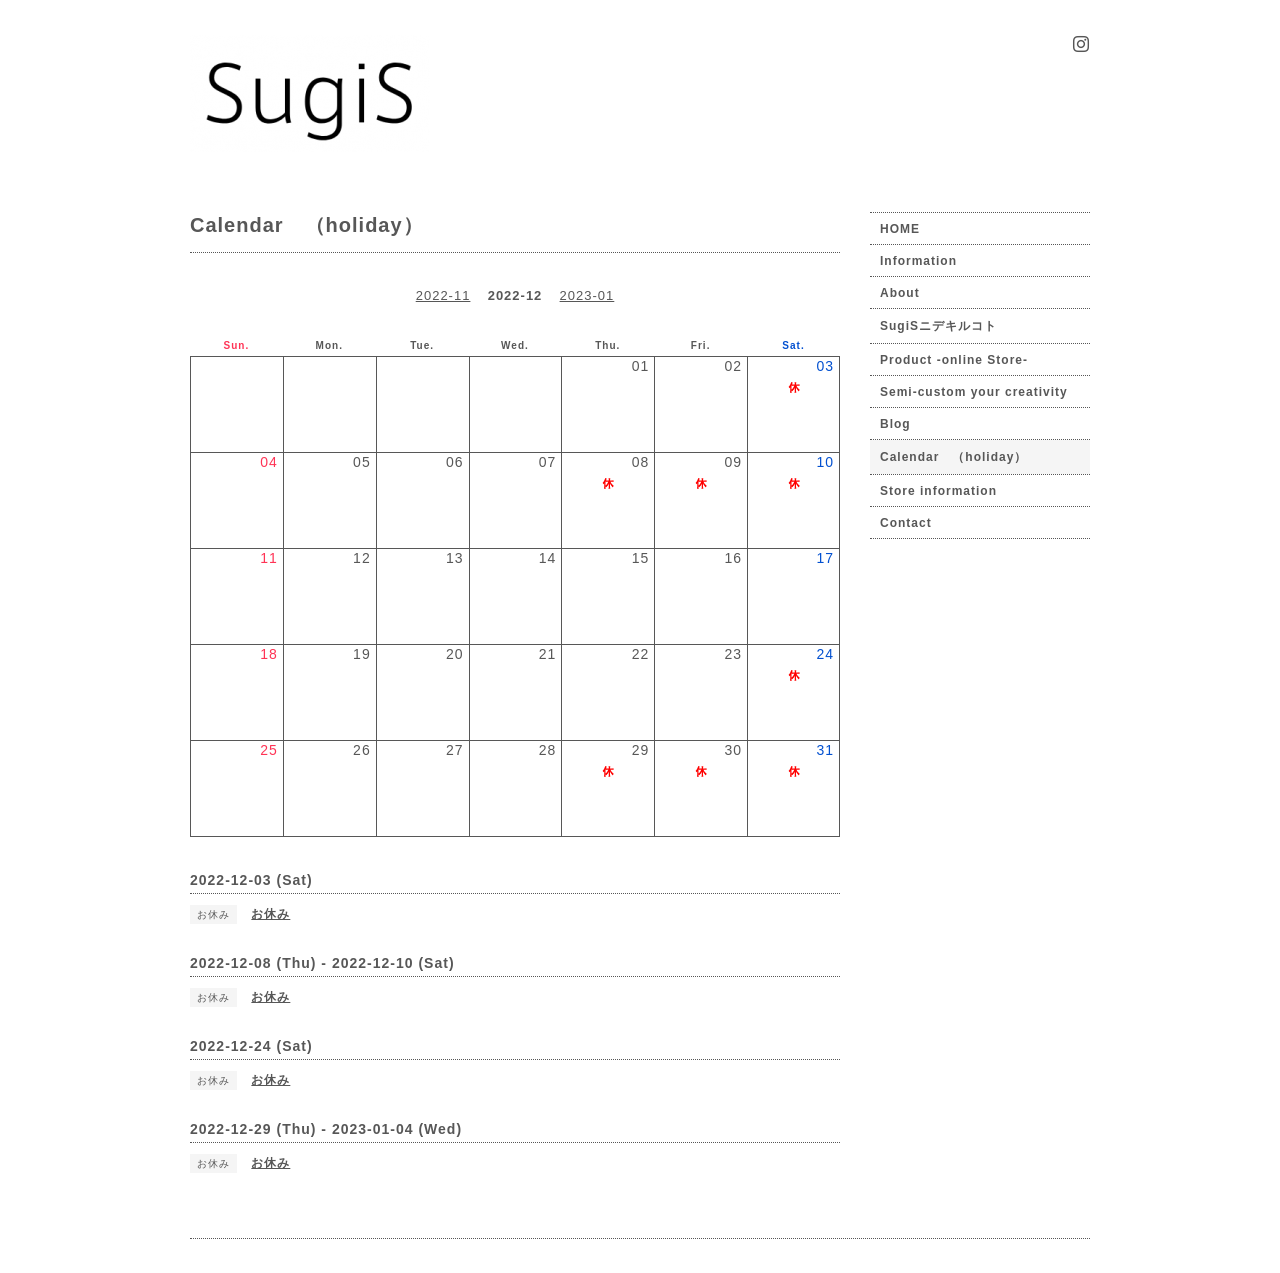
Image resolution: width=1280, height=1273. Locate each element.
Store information (938, 491)
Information (918, 261)
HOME (900, 229)
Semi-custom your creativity (974, 392)
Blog (895, 424)
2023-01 (587, 295)
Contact (906, 523)
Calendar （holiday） (953, 457)
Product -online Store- (954, 360)
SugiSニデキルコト (938, 326)
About (900, 293)
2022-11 (443, 295)
